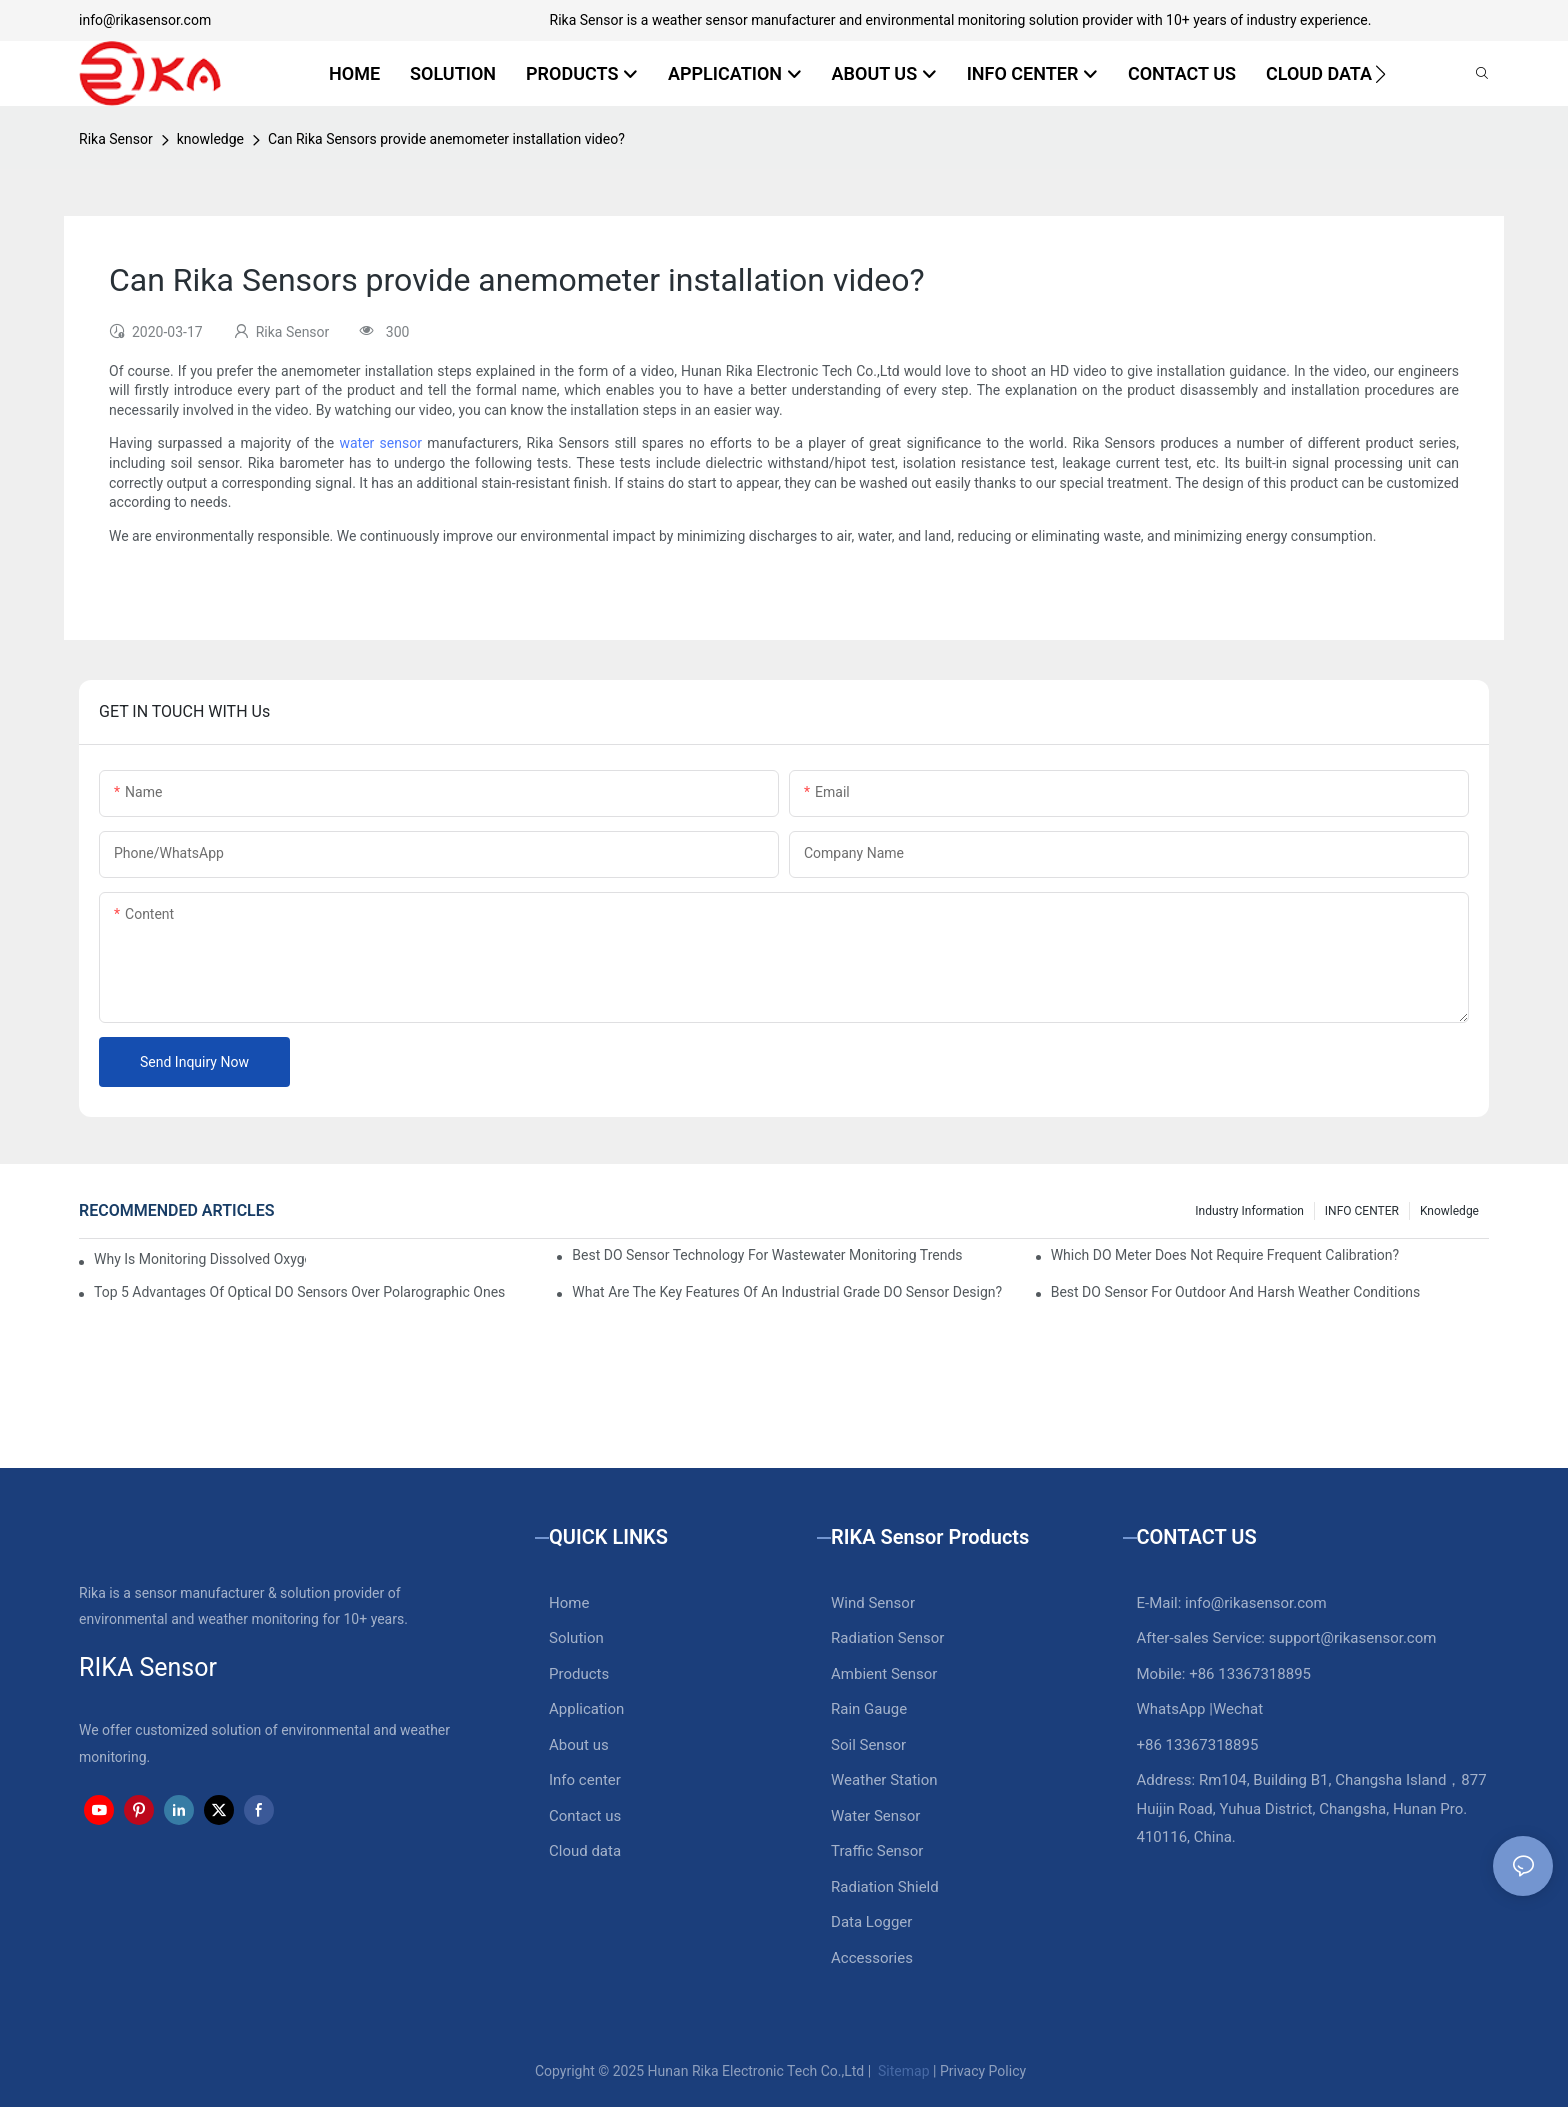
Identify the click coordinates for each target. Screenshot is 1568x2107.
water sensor (380, 443)
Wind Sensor (873, 1603)
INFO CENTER (1362, 1211)
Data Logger (871, 1922)
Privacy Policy (983, 2071)
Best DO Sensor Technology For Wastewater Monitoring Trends (767, 1255)
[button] (1380, 74)
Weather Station (884, 1780)
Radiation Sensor (887, 1638)
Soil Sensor (868, 1745)
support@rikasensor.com (1353, 1638)
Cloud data (585, 1851)
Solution (576, 1638)
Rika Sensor (116, 139)
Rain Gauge (869, 1709)
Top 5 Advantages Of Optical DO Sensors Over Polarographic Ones (299, 1292)
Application (586, 1709)
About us (579, 1745)
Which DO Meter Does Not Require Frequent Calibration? (1225, 1255)
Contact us (585, 1816)
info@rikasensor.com (145, 20)
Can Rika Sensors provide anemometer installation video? (446, 139)
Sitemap (902, 2071)
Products (579, 1674)
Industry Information (1249, 1211)
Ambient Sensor (884, 1674)
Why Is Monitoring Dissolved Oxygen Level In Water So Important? (200, 1259)
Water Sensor (875, 1816)
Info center (585, 1780)
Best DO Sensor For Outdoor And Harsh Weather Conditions (1236, 1292)
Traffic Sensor (877, 1851)
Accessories (872, 1958)
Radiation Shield (885, 1887)
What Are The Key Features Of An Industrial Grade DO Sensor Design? (787, 1292)
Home (569, 1603)
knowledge (210, 139)
